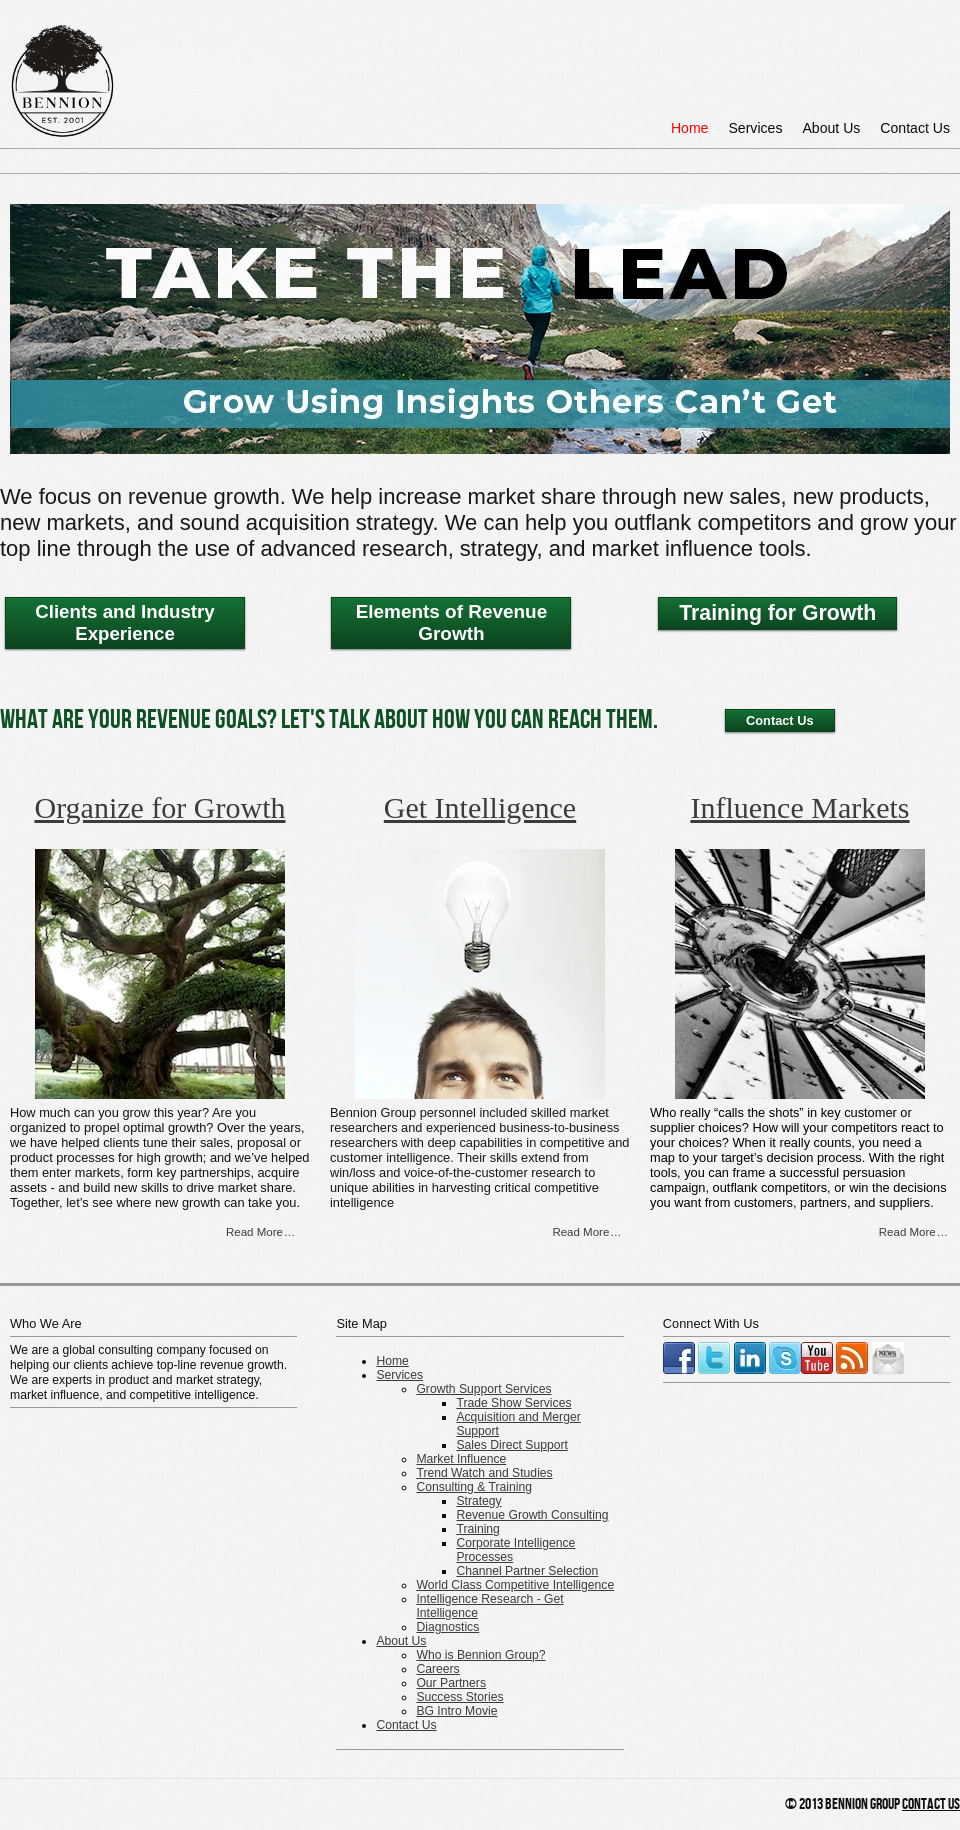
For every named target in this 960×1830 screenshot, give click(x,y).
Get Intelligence (480, 807)
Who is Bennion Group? (480, 1655)
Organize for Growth (159, 807)
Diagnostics (447, 1627)
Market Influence (461, 1459)
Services (755, 128)
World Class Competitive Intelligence (515, 1585)
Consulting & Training (474, 1487)
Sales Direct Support (511, 1445)
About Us (831, 128)
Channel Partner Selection (527, 1571)
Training (477, 1529)
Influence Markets (799, 807)
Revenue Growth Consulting (532, 1515)
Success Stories (459, 1697)
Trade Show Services (513, 1403)
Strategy (478, 1501)
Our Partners (451, 1683)
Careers (437, 1669)
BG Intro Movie (456, 1711)
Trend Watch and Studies (484, 1473)
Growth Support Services (483, 1389)
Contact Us (915, 128)
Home (690, 128)
